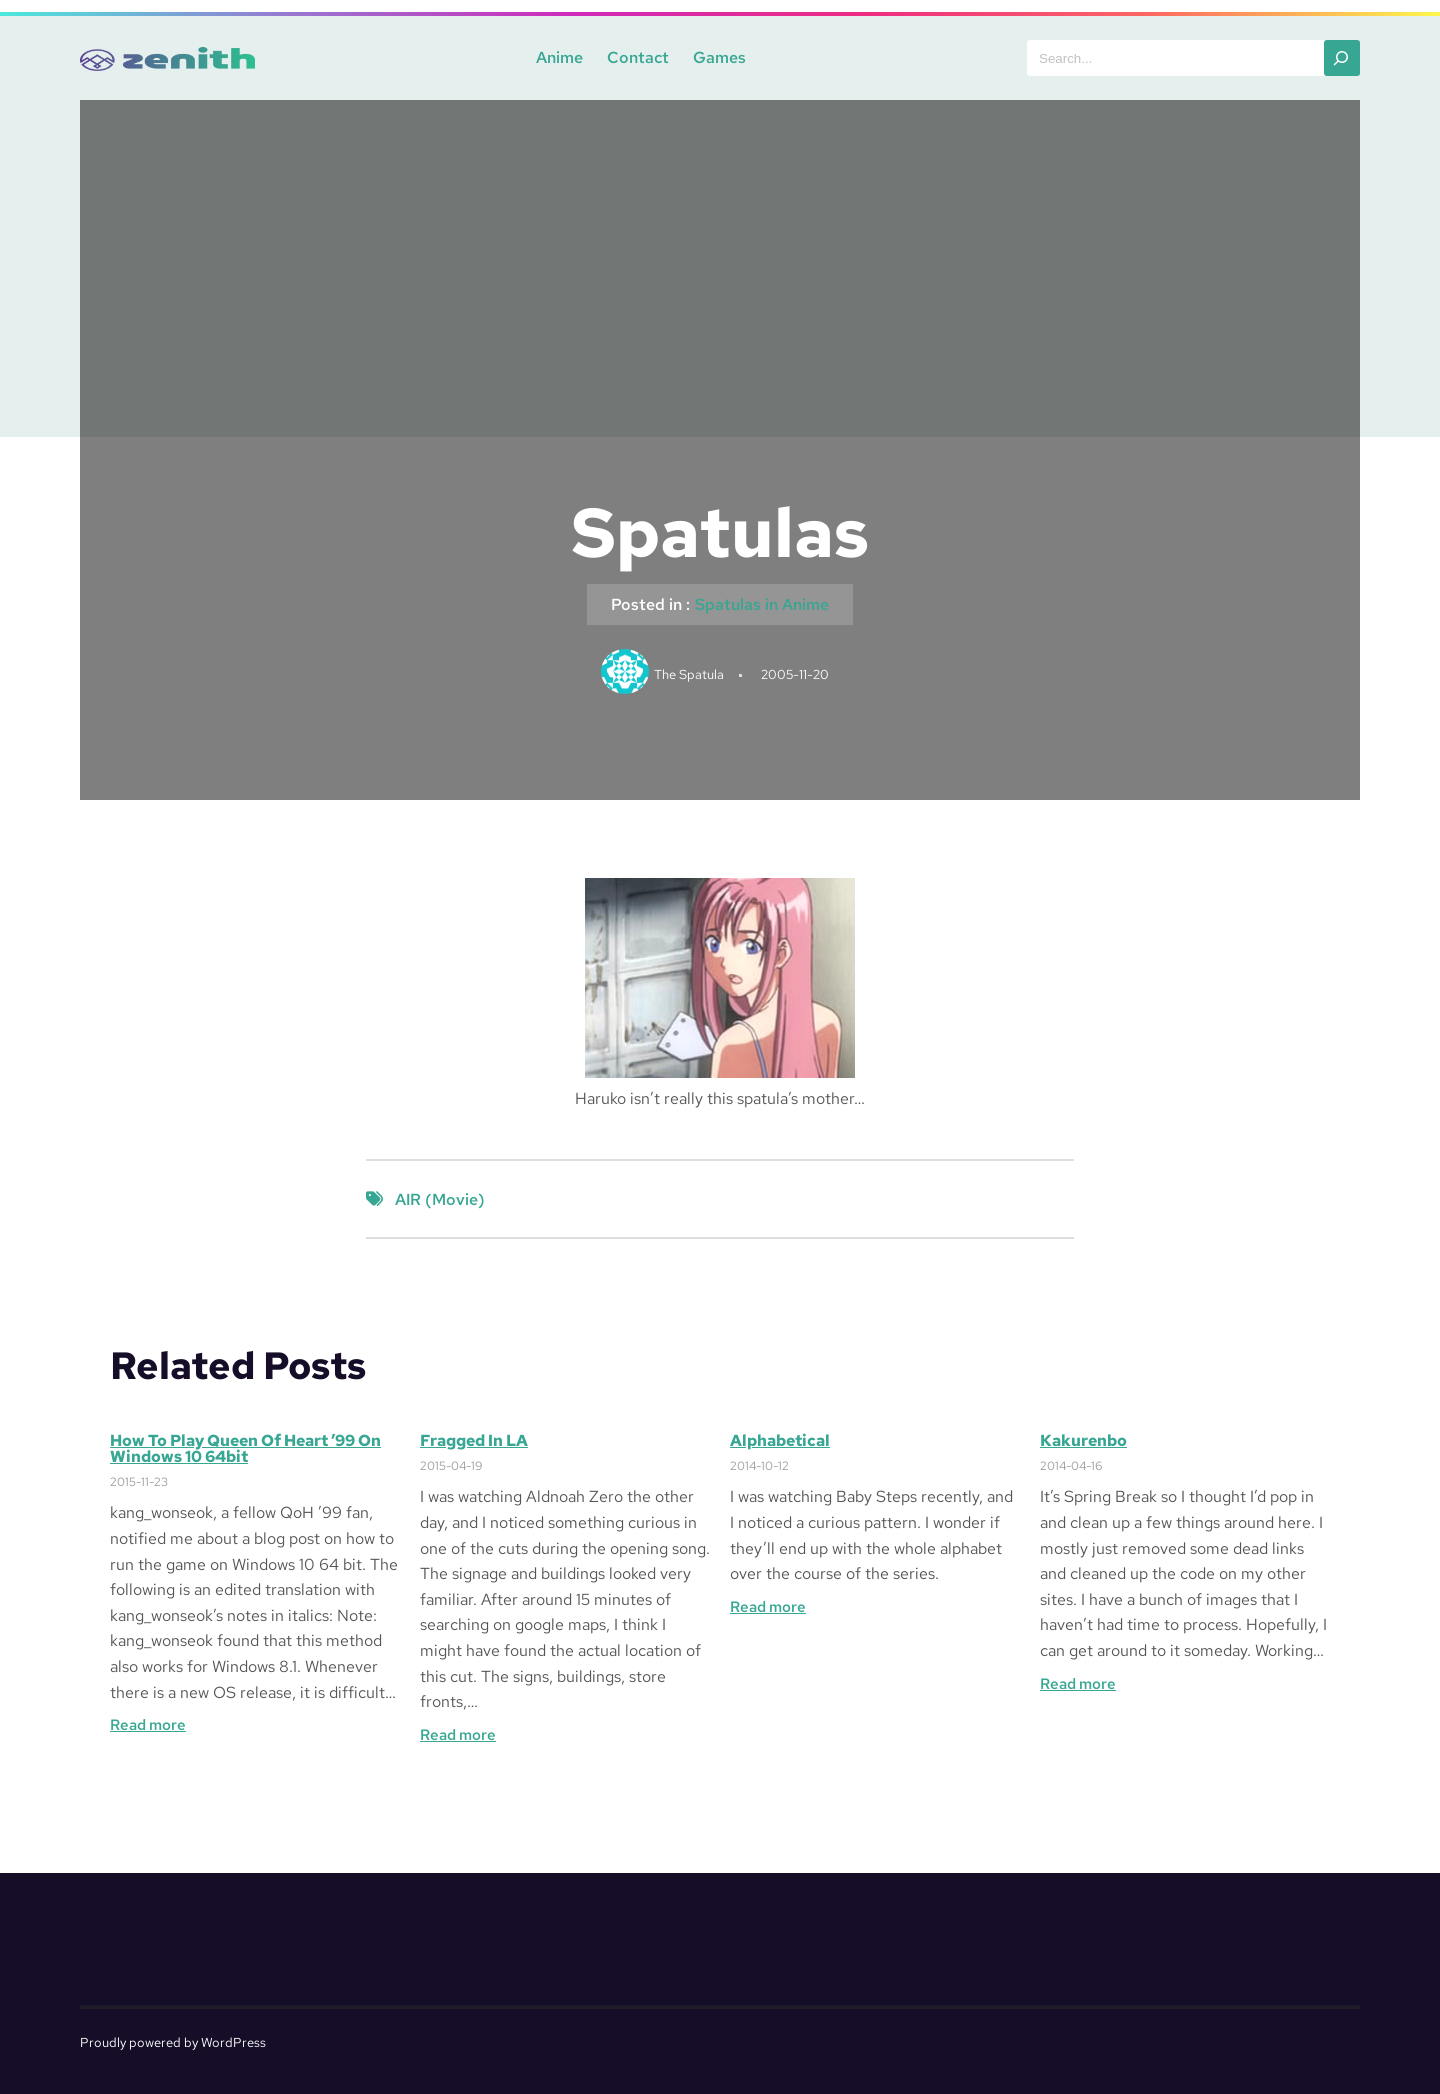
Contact (638, 57)
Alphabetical (780, 1441)
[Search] (1342, 58)
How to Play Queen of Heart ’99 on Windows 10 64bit (245, 1449)
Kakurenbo (1083, 1441)
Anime (559, 57)
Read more (148, 1725)
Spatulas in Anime (762, 604)
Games (719, 57)
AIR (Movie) (440, 1199)
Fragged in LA (474, 1441)
